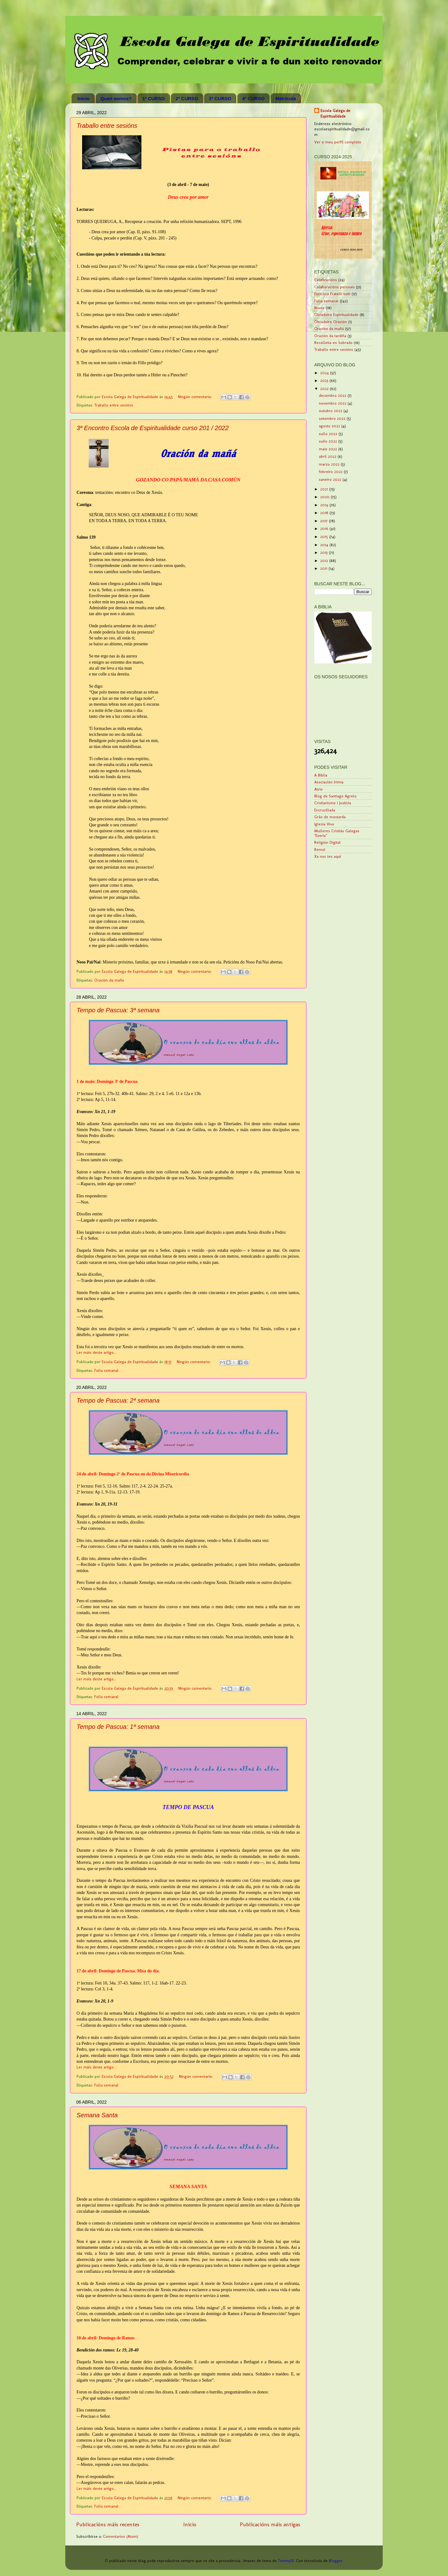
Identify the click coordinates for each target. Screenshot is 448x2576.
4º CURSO (253, 98)
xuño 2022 (328, 441)
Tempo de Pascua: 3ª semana (118, 1010)
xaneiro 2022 (331, 479)
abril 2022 (328, 456)
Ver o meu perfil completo (337, 142)
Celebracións (325, 279)
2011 (324, 568)
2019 (324, 505)
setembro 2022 (333, 418)
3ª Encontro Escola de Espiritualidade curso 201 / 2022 (153, 428)
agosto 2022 (330, 426)
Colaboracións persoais (334, 287)
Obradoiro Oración (330, 321)
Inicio (83, 98)
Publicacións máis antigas (270, 2524)
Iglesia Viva (324, 824)
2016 (324, 528)
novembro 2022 (333, 403)
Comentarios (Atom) (120, 2536)
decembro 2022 (333, 395)
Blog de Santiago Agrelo (335, 796)
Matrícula (285, 98)
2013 (324, 552)
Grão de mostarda (330, 817)
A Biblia (320, 775)
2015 (324, 536)
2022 (325, 388)
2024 (325, 372)
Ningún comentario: (195, 396)
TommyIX (286, 2560)
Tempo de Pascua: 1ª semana (118, 1726)
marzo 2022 (330, 464)
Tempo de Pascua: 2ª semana (118, 1400)
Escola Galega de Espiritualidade (335, 113)
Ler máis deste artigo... (96, 1352)
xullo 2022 (328, 433)
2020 (325, 496)
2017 (324, 520)
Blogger (336, 2560)
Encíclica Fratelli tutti (332, 293)
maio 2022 (328, 449)
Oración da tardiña (330, 335)
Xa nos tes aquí (327, 856)
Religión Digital (327, 842)
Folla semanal (106, 1370)
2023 (324, 380)
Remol (319, 849)
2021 (324, 489)
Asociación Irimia (328, 782)
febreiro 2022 (331, 471)
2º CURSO (186, 98)
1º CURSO (153, 98)
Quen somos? (116, 98)
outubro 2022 (331, 410)
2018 (324, 512)
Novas (319, 307)
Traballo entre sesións (107, 125)
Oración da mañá (109, 980)
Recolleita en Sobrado (333, 342)
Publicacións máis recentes (107, 2524)
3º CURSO (220, 98)
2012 (324, 560)
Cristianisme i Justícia (332, 803)
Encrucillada (324, 810)
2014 (324, 544)
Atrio (318, 789)
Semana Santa (97, 2115)
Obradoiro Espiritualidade (336, 314)
